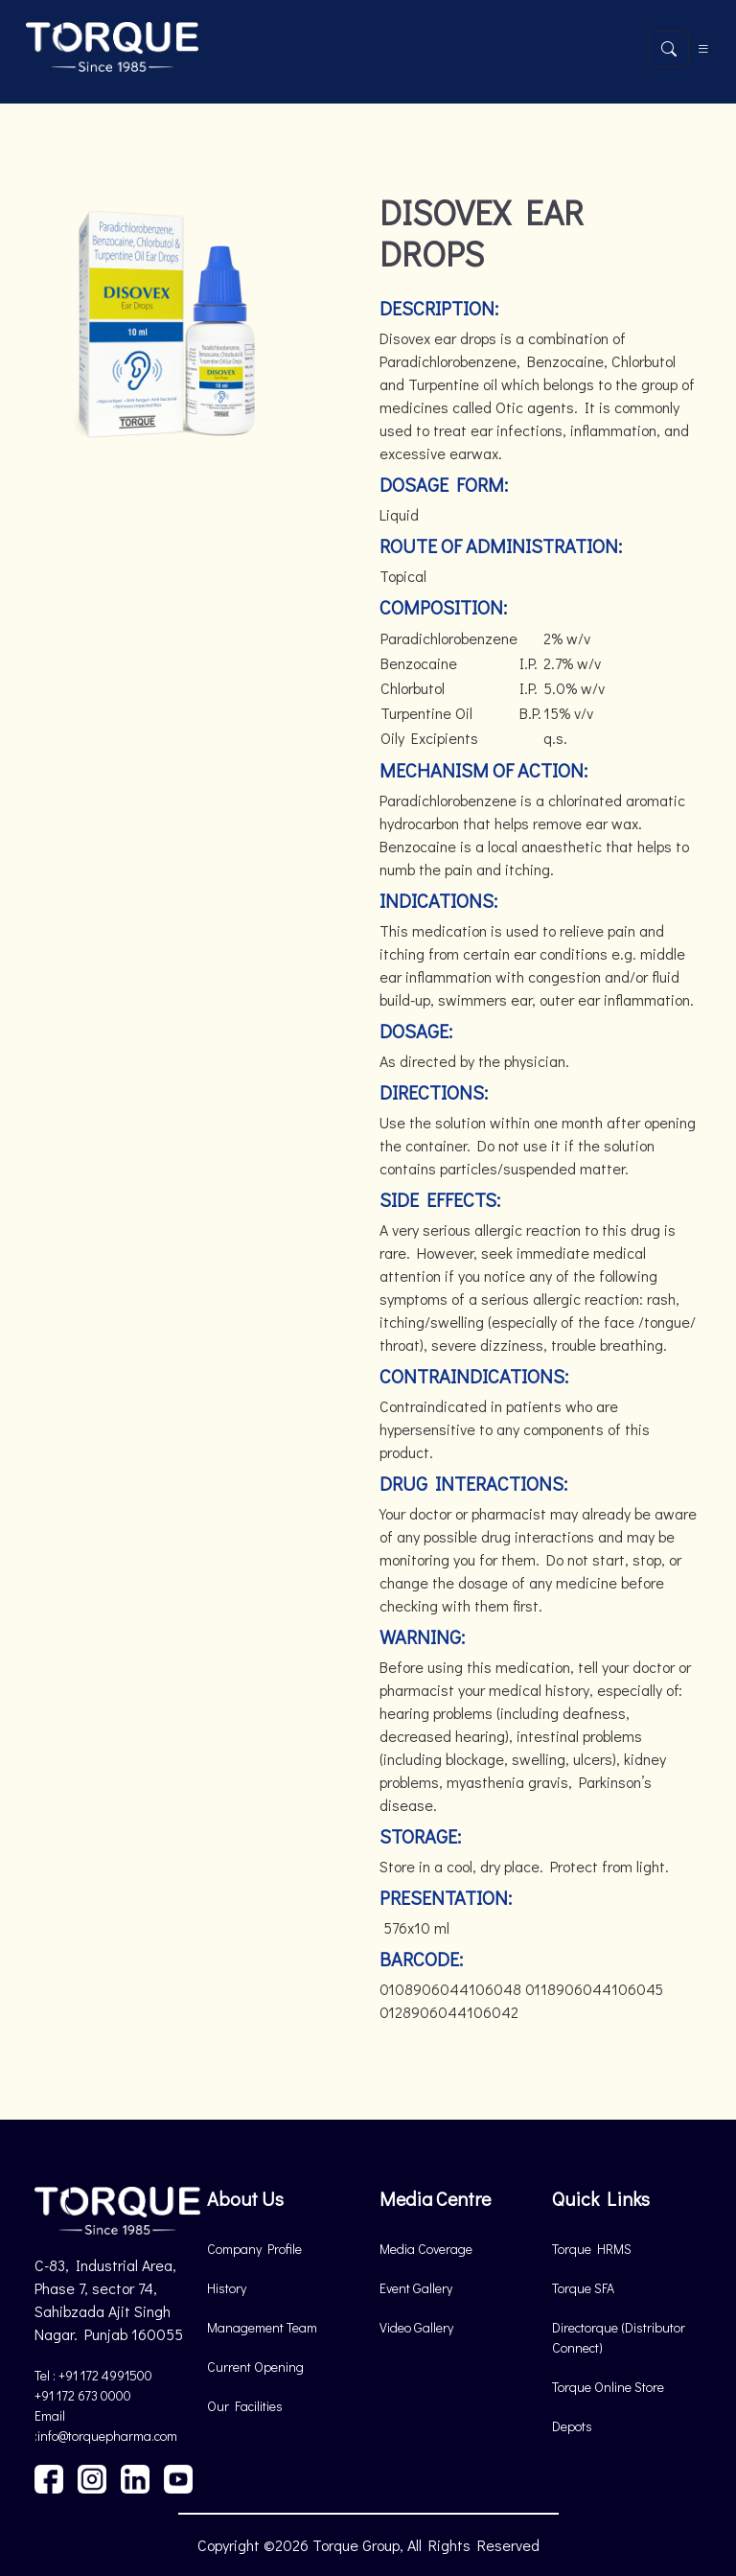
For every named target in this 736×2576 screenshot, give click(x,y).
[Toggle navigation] (703, 49)
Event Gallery (416, 2288)
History (226, 2288)
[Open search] (669, 49)
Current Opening (255, 2366)
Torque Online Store (608, 2387)
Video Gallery (416, 2327)
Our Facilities (245, 2406)
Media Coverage (426, 2248)
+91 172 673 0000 (82, 2395)
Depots (572, 2426)
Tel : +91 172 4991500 (93, 2375)
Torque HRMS (592, 2248)
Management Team (262, 2327)
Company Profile (254, 2248)
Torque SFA (583, 2288)
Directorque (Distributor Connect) (618, 2337)
